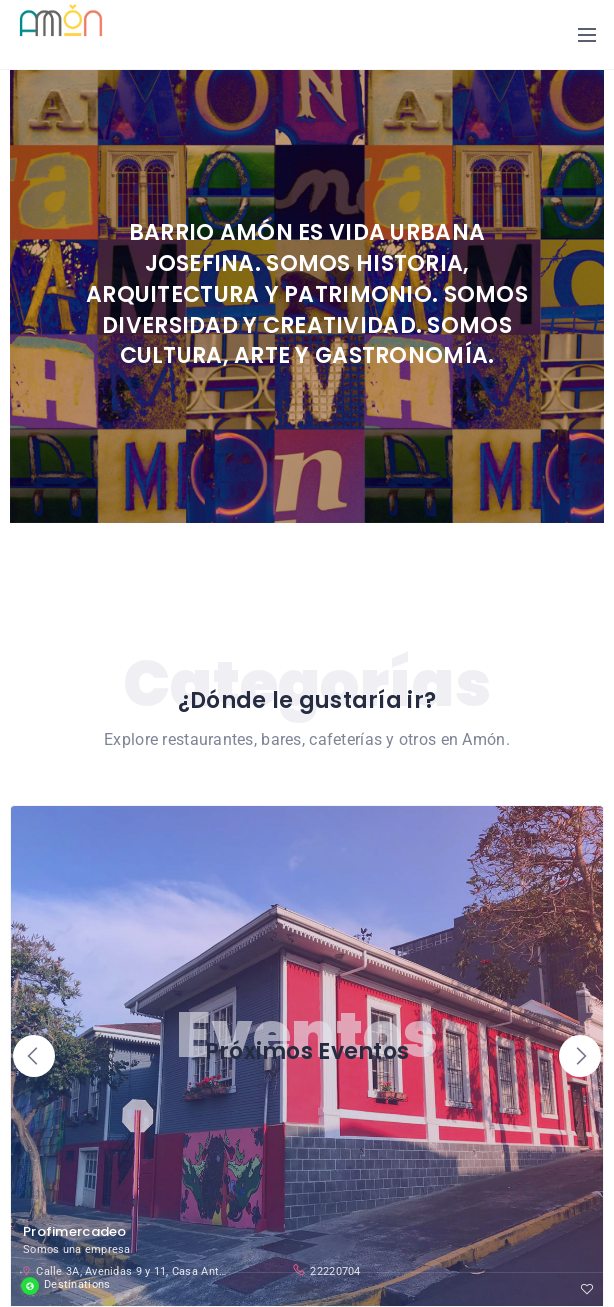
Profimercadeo (75, 1231)
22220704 (326, 1270)
